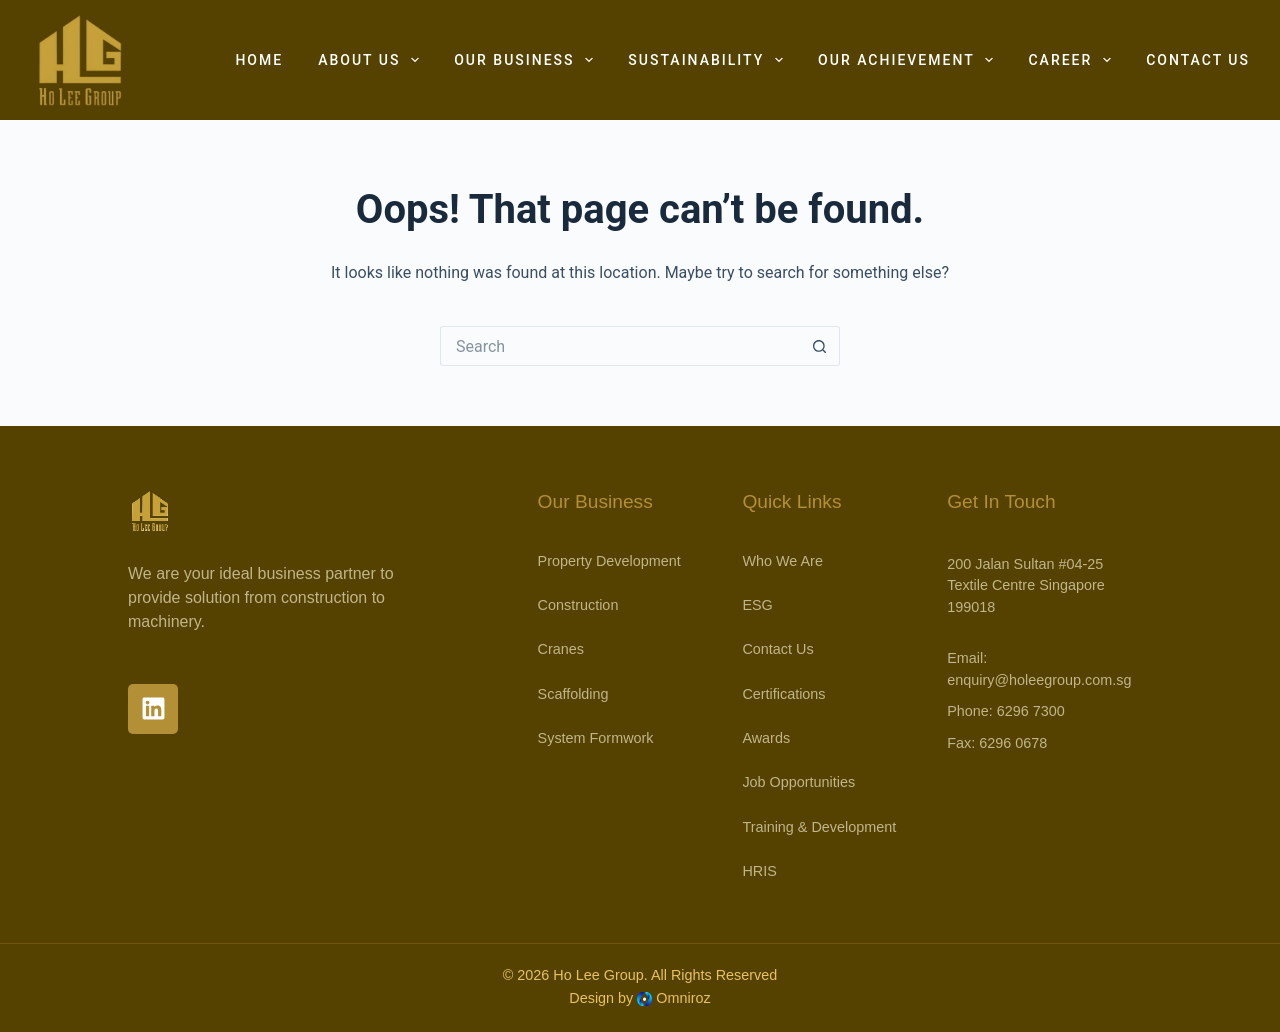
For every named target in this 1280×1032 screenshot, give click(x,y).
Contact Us (1198, 60)
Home (259, 60)
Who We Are (782, 561)
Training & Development (819, 827)
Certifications (783, 694)
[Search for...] (620, 346)
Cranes (561, 649)
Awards (766, 738)
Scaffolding (573, 694)
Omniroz (683, 998)
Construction (578, 605)
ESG (757, 605)
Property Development (609, 561)
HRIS (759, 871)
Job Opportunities (798, 782)
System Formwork (596, 738)
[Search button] (820, 346)
